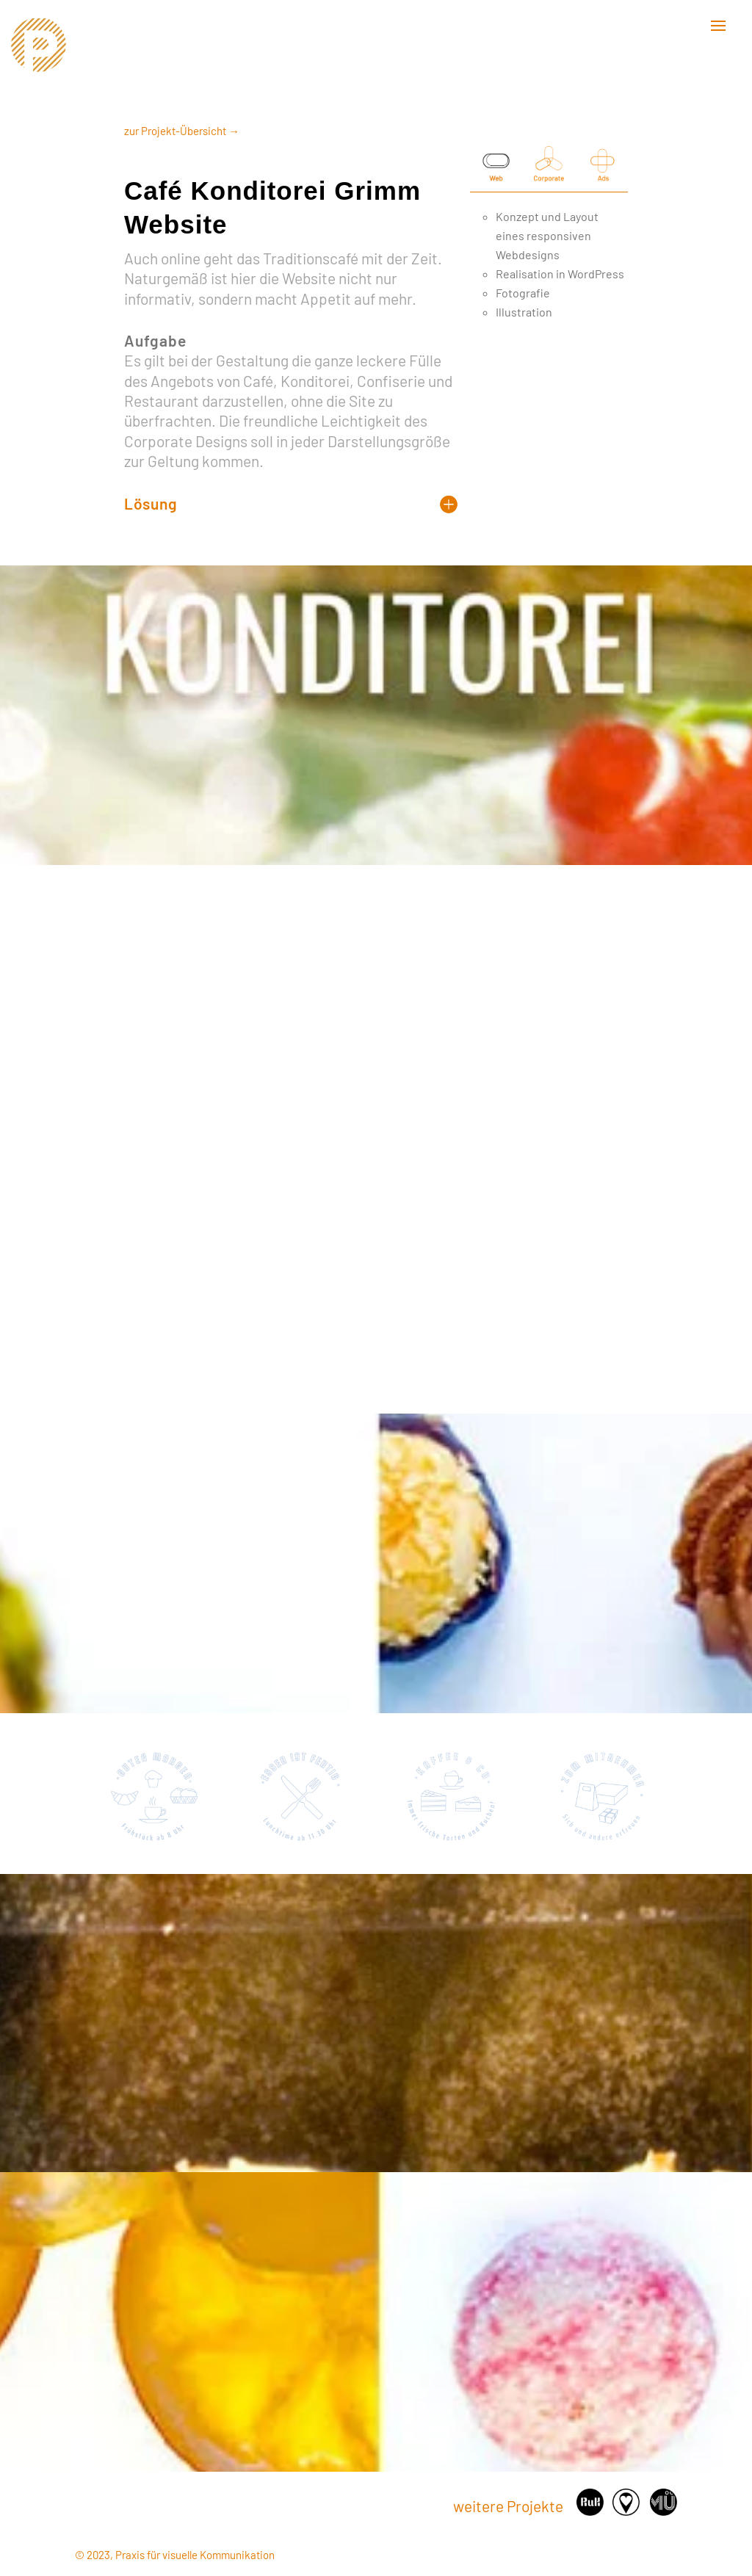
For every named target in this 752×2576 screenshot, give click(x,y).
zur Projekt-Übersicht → (181, 130)
